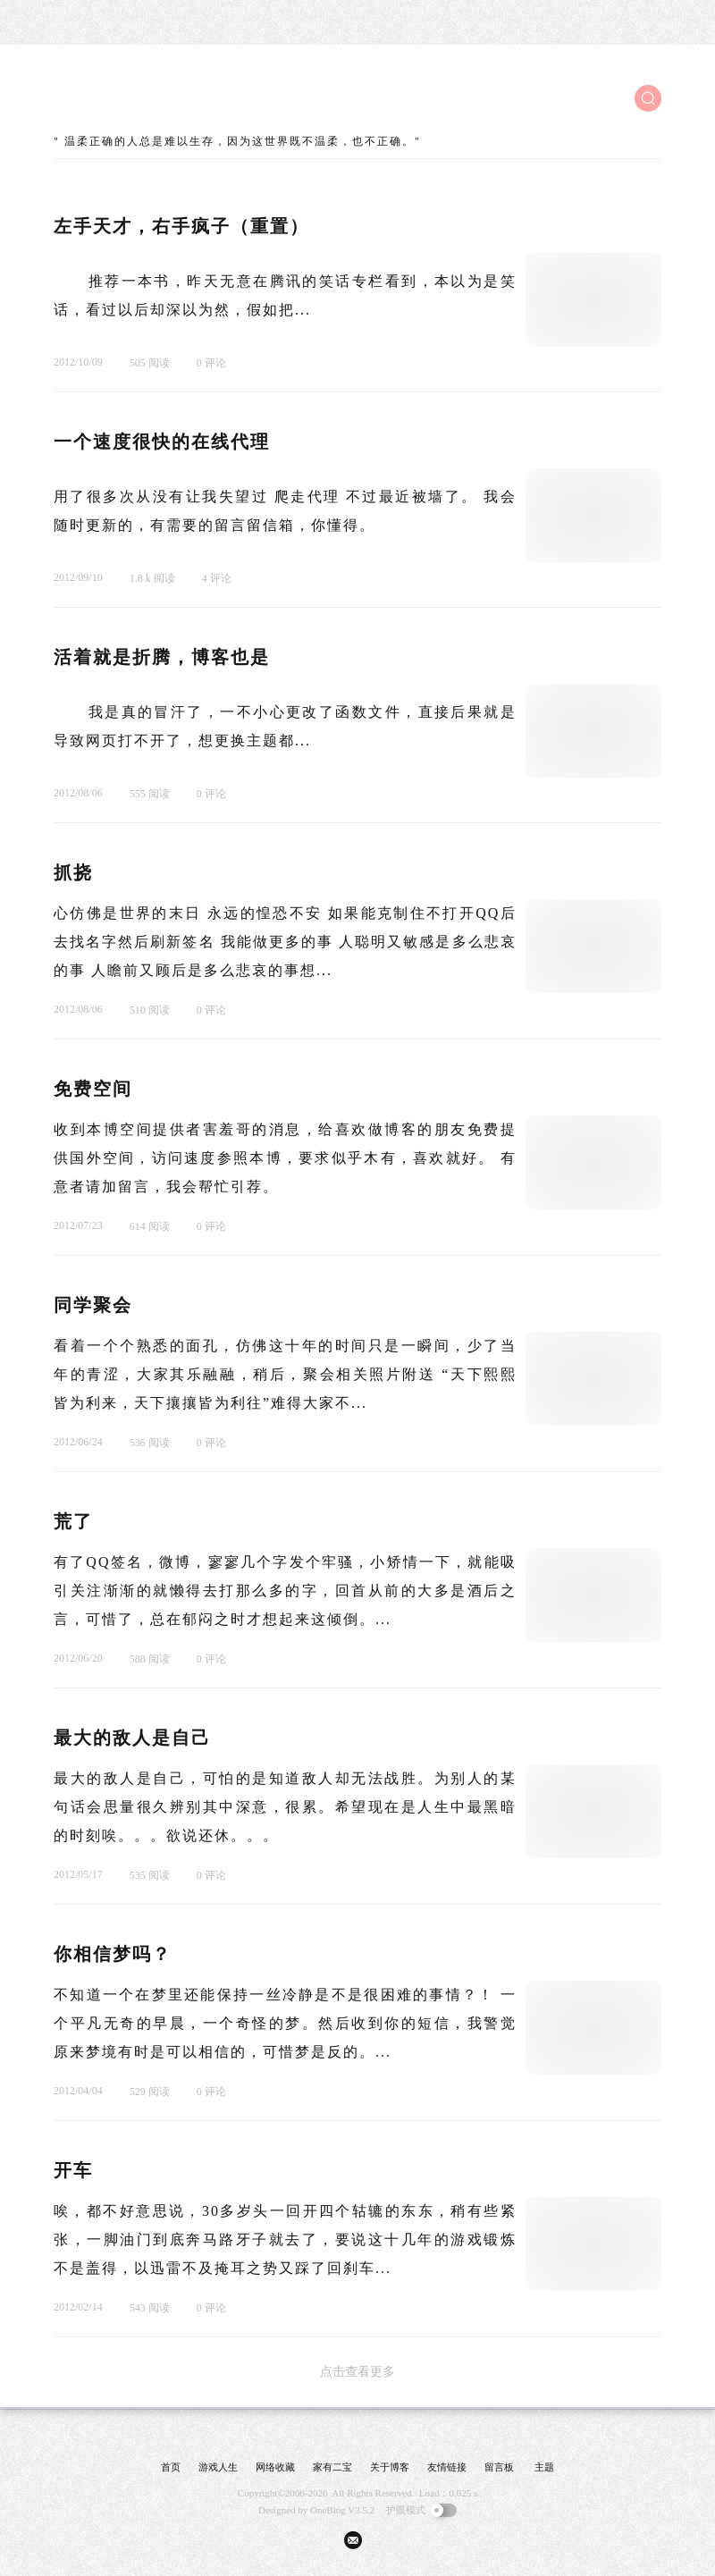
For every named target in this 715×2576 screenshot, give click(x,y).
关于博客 (389, 2467)
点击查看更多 (357, 2371)
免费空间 (93, 1089)
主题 (544, 2467)
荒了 (73, 1521)
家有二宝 (332, 2467)
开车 (73, 2170)
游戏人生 (218, 2467)
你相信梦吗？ (113, 1954)
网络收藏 (275, 2467)
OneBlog (328, 2509)
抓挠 (73, 872)
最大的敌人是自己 (132, 1737)
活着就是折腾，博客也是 (162, 657)
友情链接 (447, 2467)
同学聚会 (93, 1305)
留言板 (499, 2467)
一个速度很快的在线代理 (162, 441)
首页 (171, 2467)
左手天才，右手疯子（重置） (181, 226)
